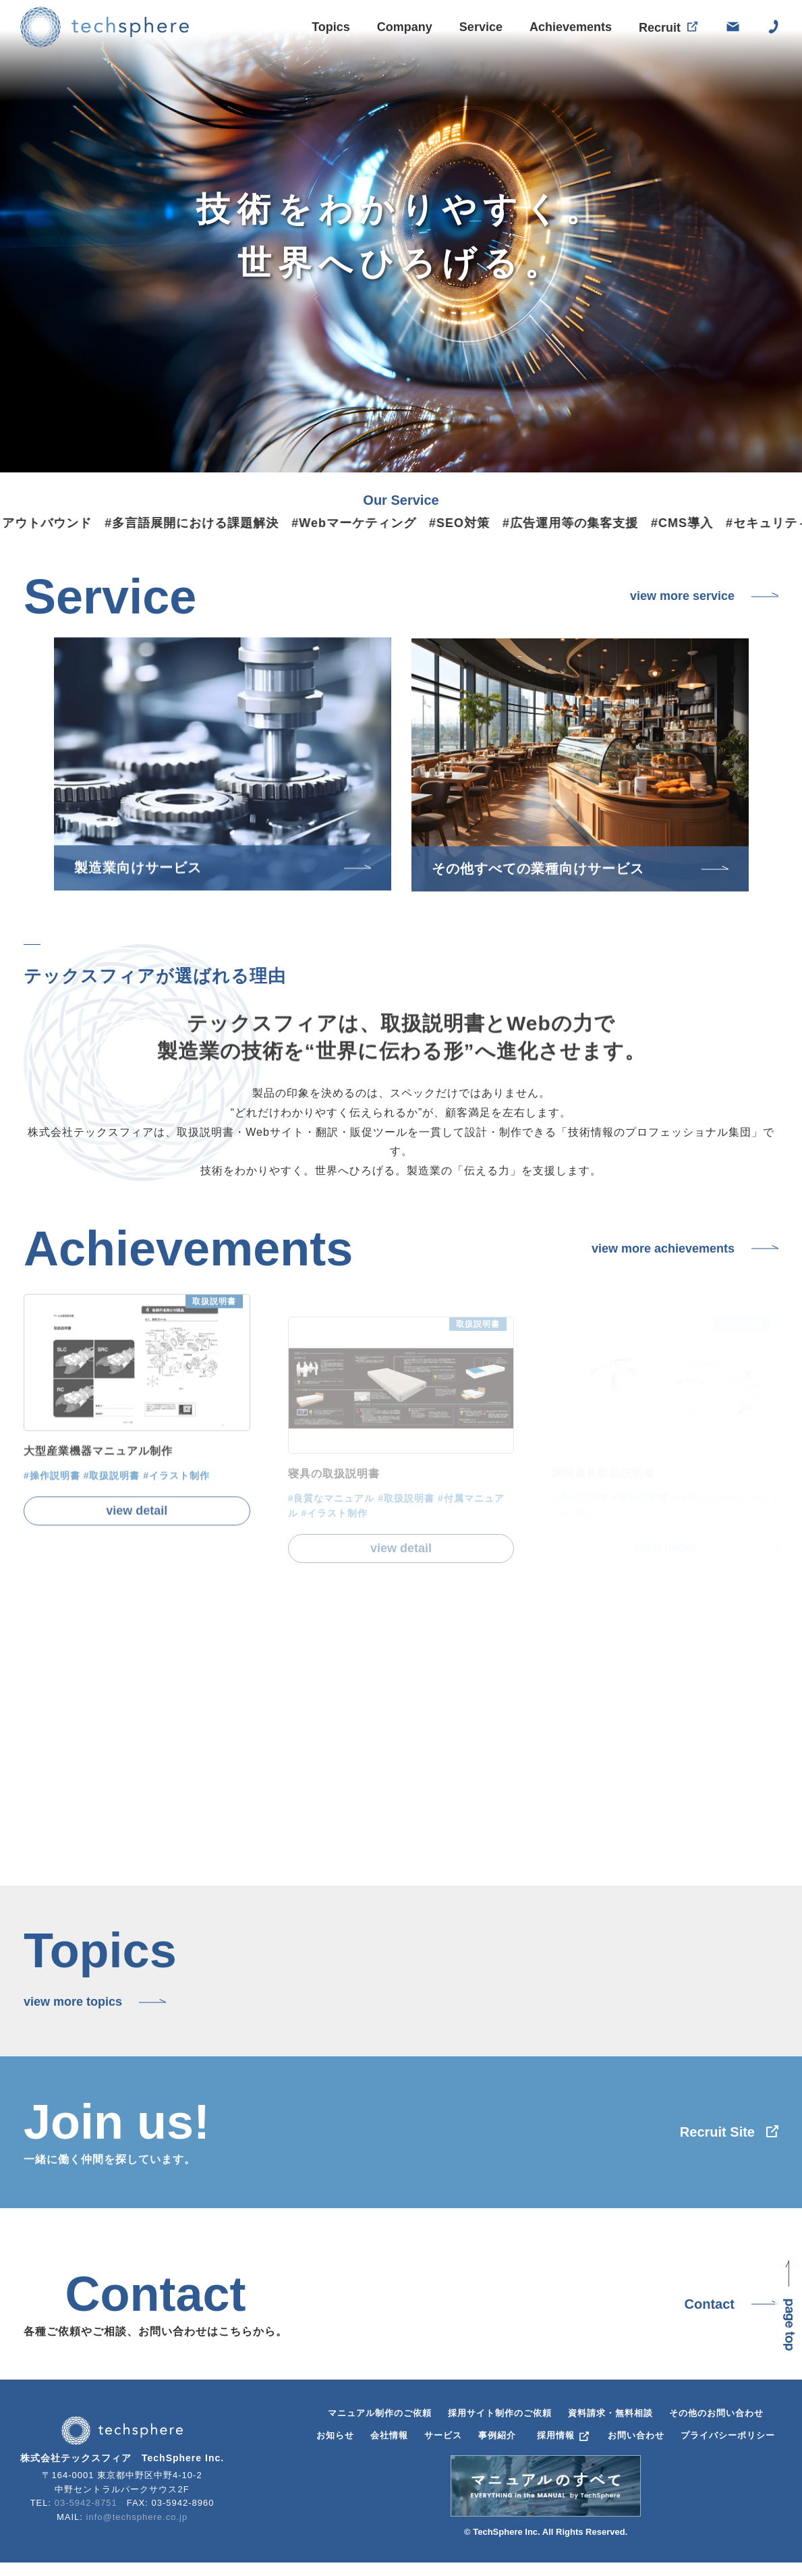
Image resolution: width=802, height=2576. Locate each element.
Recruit (660, 31)
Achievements (570, 29)
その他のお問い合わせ (716, 2413)
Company (404, 27)
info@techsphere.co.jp (137, 2517)
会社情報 (389, 2435)
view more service (682, 596)
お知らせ (335, 2435)
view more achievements (663, 1248)
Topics (331, 27)
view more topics (73, 2001)
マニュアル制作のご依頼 (380, 2413)
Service (481, 27)
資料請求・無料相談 (610, 2413)
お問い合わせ (636, 2435)
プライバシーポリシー (728, 2435)
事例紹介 (497, 2435)
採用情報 (556, 2435)
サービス (443, 2435)
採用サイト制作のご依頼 (500, 2413)
